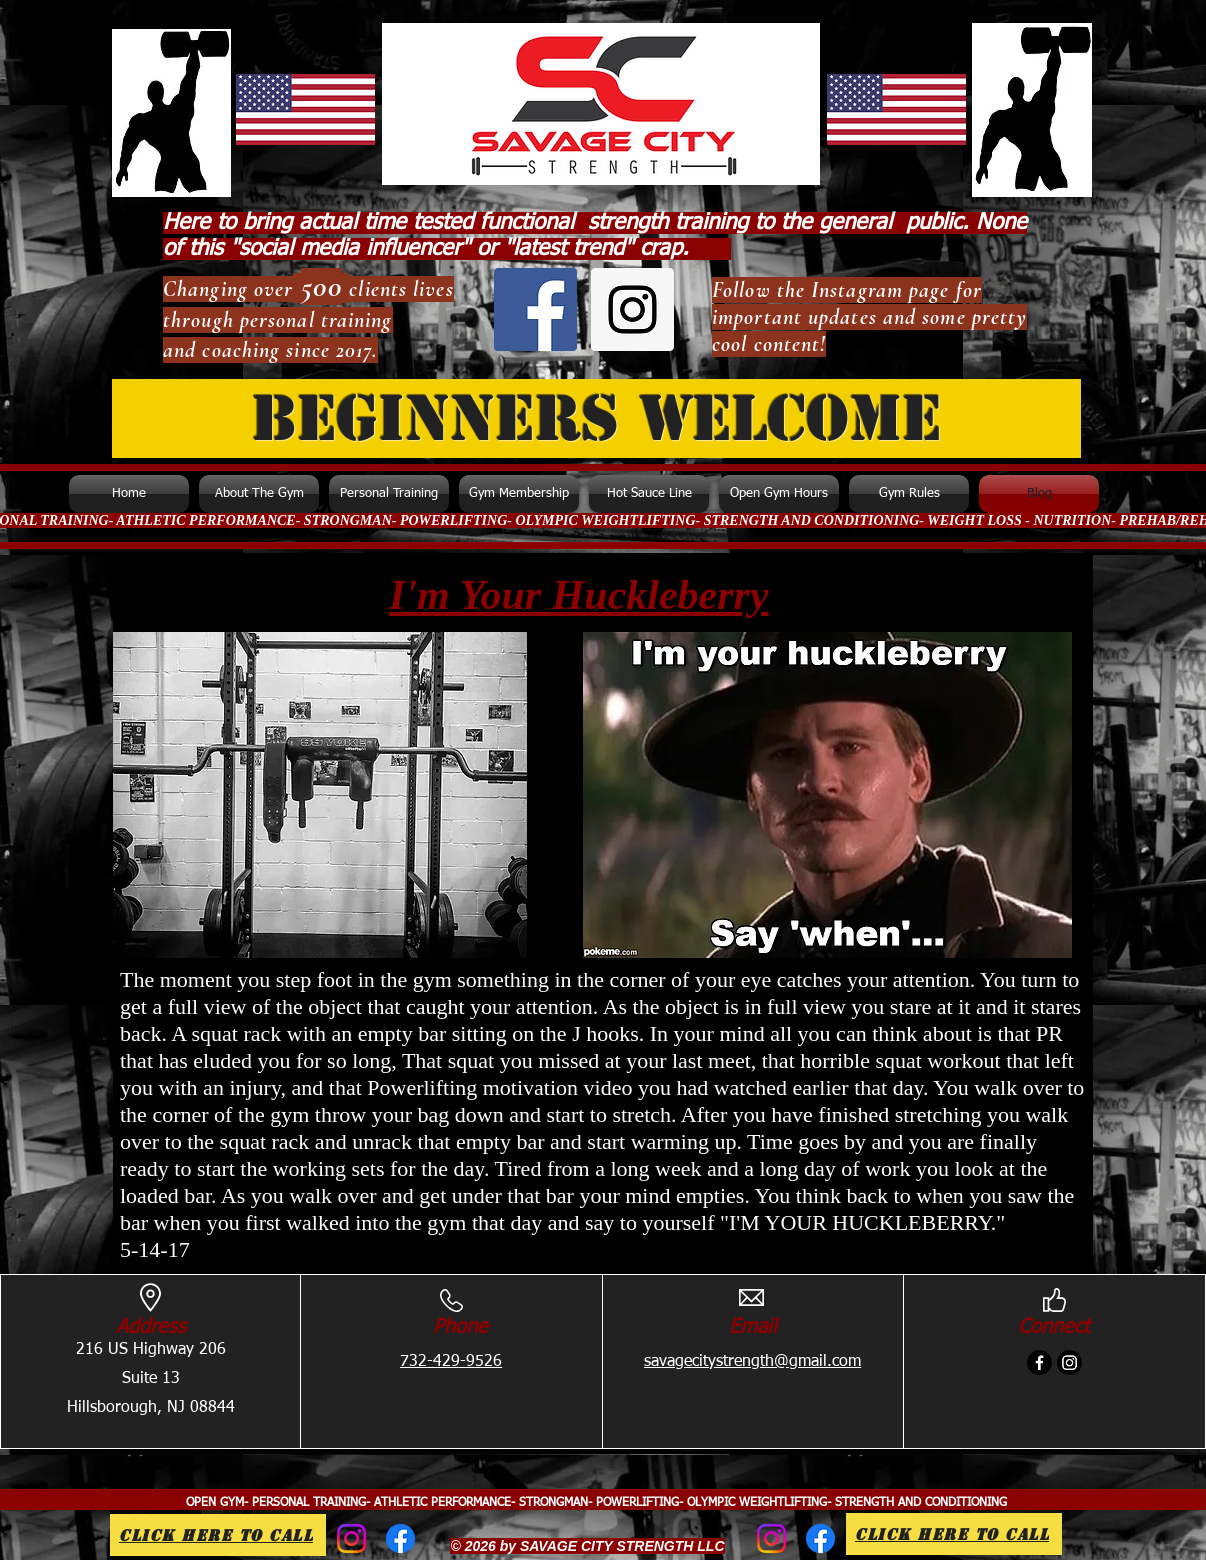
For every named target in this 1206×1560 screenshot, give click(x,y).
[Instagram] (1069, 1362)
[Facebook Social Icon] (535, 309)
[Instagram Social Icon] (632, 309)
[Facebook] (1039, 1362)
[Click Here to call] (218, 1535)
